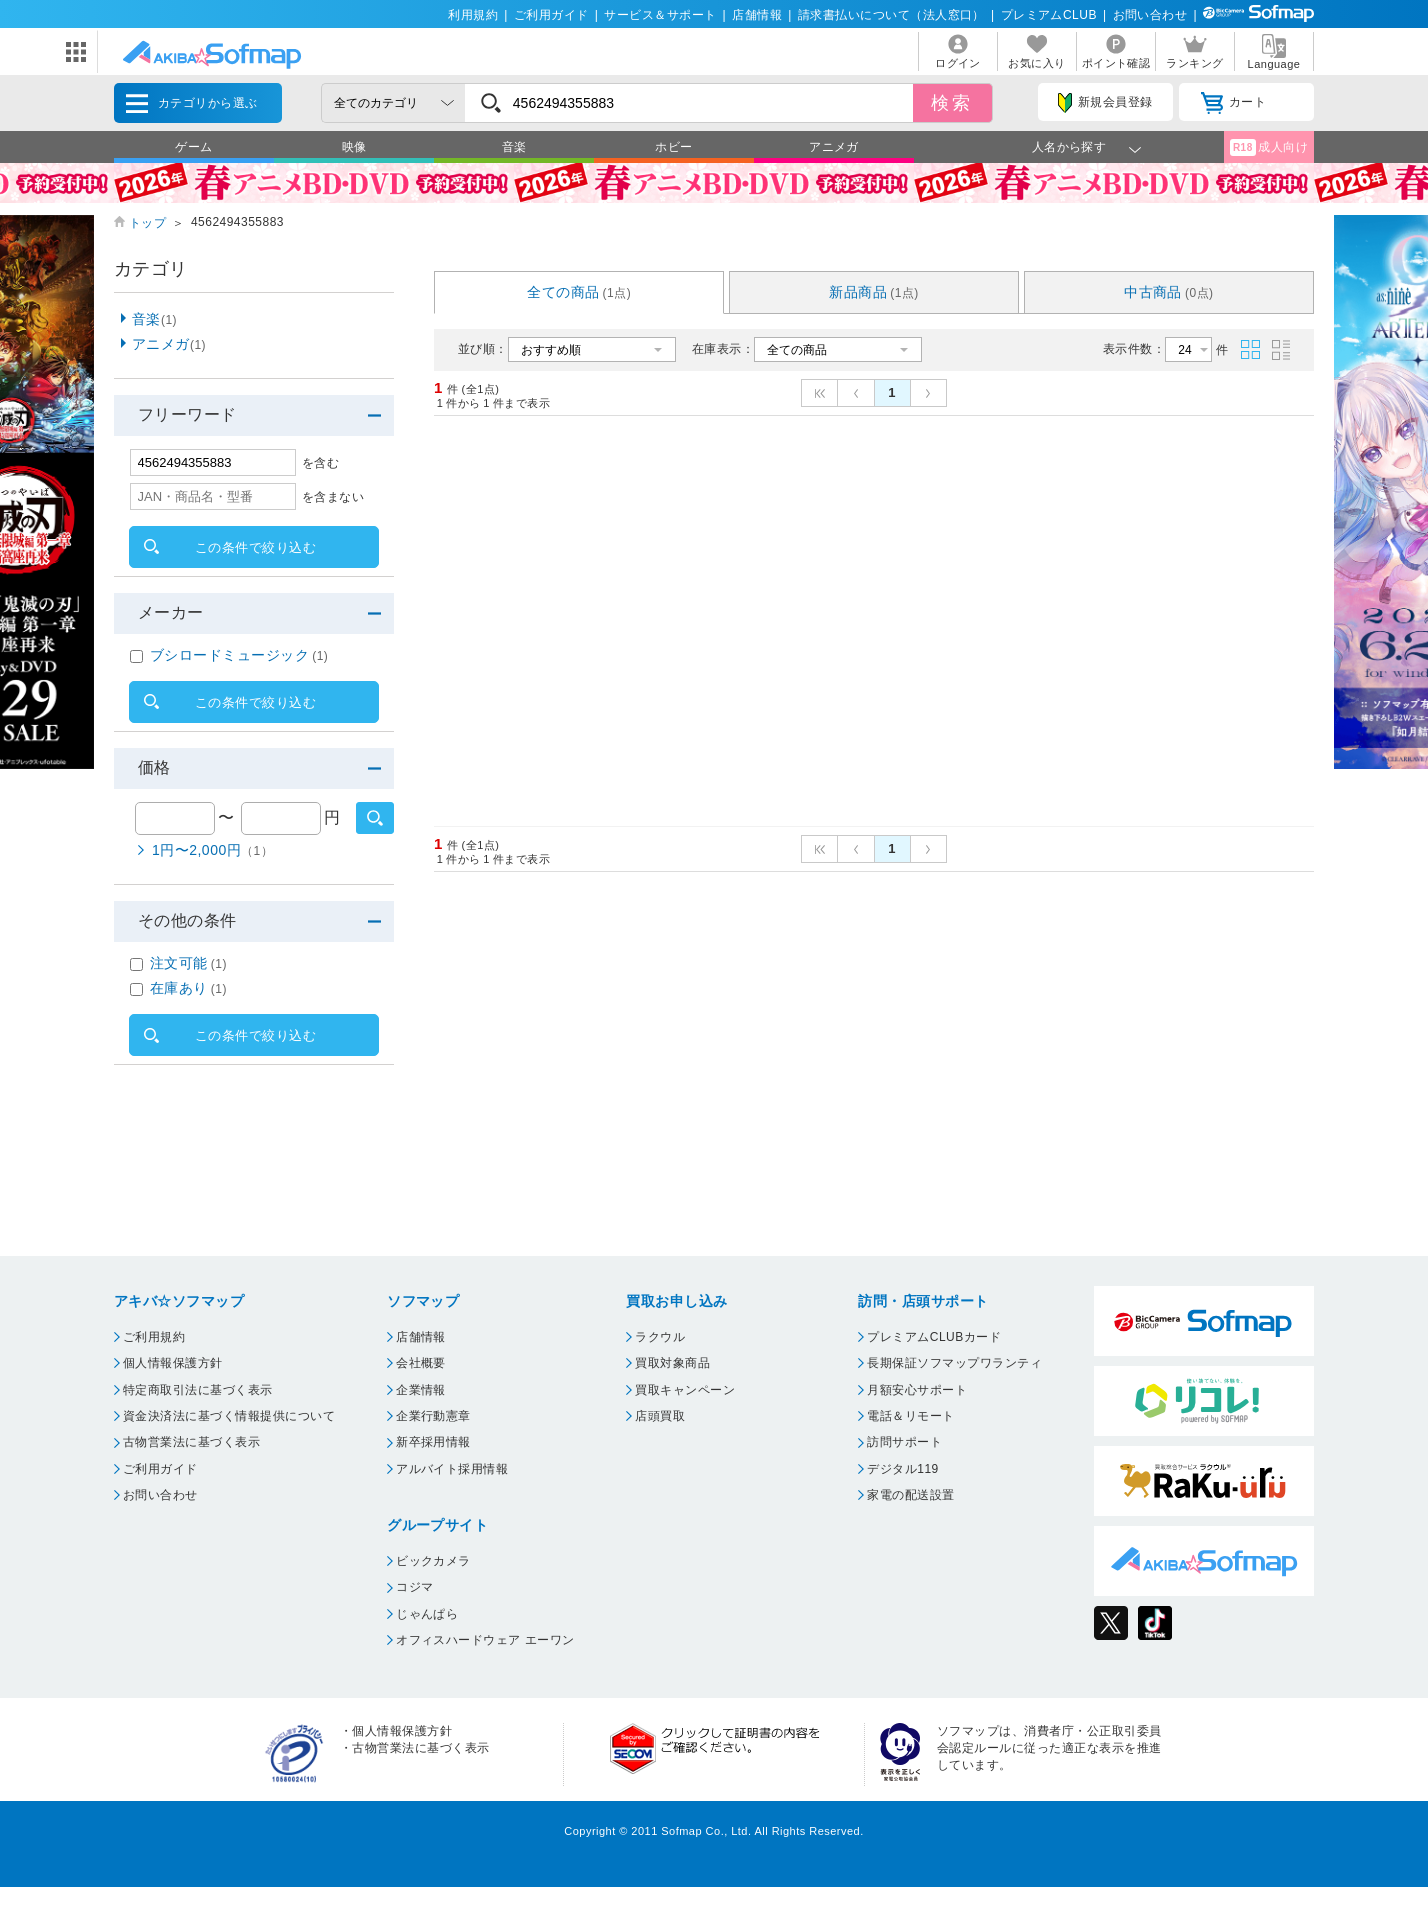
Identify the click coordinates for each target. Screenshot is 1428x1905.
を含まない (333, 497)
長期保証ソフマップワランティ (954, 1363)
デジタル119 (902, 1469)
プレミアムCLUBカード (934, 1337)
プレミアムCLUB (1049, 15)
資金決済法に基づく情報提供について (229, 1416)
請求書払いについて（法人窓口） (891, 15)
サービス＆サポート (660, 15)
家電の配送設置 (910, 1495)
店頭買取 (660, 1416)
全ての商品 (579, 292)
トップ (147, 223)
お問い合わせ (1150, 15)
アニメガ (834, 147)
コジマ (414, 1587)
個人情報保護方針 (173, 1363)
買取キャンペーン (685, 1390)
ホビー (673, 147)
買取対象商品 (672, 1363)
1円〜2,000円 (212, 850)
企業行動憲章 (433, 1416)
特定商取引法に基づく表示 (198, 1390)
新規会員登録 (1105, 103)
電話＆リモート (910, 1416)
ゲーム (193, 147)
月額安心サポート (917, 1390)
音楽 (514, 147)
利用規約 (473, 15)
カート (1233, 103)
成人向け (1269, 147)
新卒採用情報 (433, 1442)
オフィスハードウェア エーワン (485, 1640)
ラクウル (660, 1337)
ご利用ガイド (551, 15)
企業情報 (421, 1390)
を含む (320, 463)
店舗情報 (757, 15)
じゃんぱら (427, 1614)
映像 (354, 147)
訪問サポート (904, 1442)
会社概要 (421, 1363)
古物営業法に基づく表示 (191, 1442)
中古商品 (1169, 292)
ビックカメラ (433, 1561)
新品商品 (874, 292)
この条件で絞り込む (255, 547)
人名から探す (1069, 147)
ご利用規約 (154, 1337)
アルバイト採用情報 (452, 1469)
